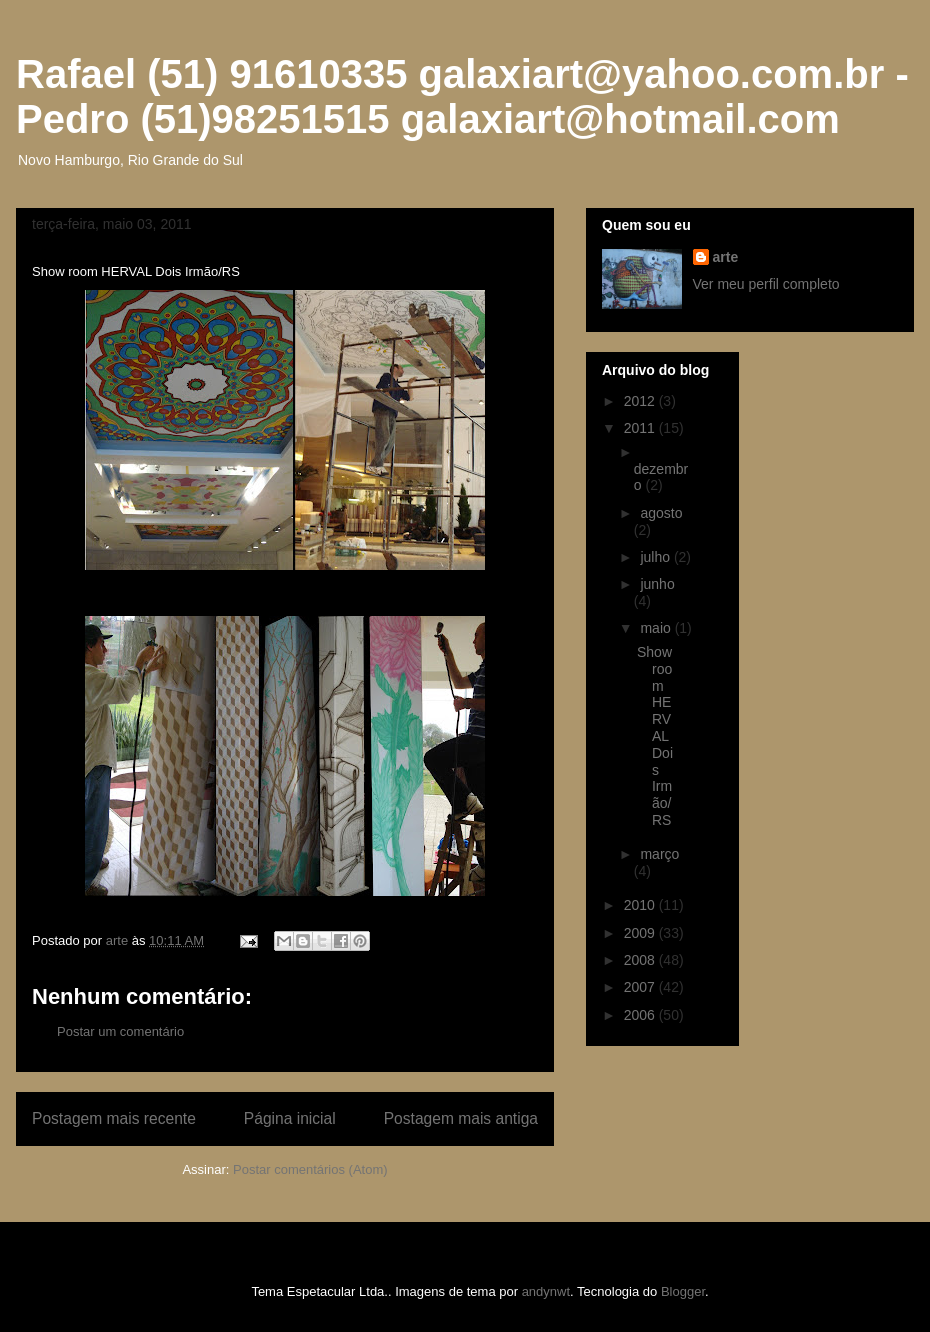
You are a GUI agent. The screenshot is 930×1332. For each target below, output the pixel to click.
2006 (641, 1015)
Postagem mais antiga (461, 1118)
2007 (641, 987)
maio (657, 628)
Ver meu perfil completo (766, 284)
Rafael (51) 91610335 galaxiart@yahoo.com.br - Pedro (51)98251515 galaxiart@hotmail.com (462, 96)
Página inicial (290, 1118)
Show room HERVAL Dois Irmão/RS (655, 736)
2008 (641, 960)
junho (657, 584)
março (659, 854)
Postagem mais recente (114, 1118)
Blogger (683, 1291)
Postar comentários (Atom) (310, 1169)
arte (726, 257)
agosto (661, 513)
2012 (641, 401)
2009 (641, 933)
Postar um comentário (120, 1031)
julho (656, 557)
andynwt (546, 1291)
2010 (641, 905)
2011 (641, 428)
